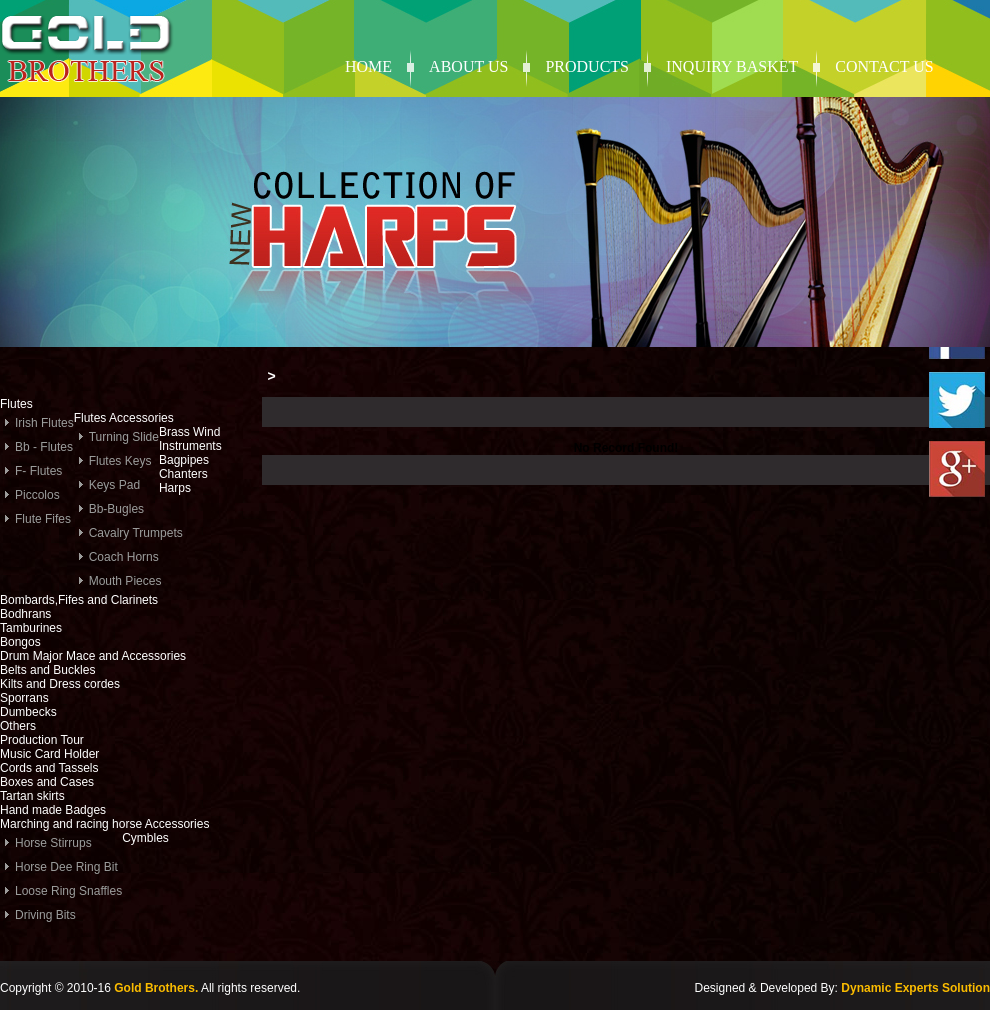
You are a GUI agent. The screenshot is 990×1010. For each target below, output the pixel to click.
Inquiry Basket (732, 66)
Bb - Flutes (44, 447)
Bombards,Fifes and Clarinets (79, 600)
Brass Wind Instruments (190, 439)
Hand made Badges (53, 810)
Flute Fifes (43, 519)
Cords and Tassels (49, 768)
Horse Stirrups (53, 843)
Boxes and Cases (47, 782)
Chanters (183, 474)
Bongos (20, 642)
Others (18, 726)
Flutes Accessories (124, 418)
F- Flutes (38, 471)
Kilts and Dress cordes (60, 684)
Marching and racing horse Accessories (104, 824)
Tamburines (31, 628)
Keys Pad (114, 485)
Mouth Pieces (125, 581)
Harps (175, 488)
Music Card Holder (49, 754)
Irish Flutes (44, 423)
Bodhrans (25, 614)
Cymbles (145, 838)
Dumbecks (28, 712)
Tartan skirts (32, 796)
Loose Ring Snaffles (68, 891)
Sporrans (24, 698)
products (587, 66)
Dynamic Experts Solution (915, 988)
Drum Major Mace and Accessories (93, 656)
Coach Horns (124, 557)
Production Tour (42, 740)
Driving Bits (45, 915)
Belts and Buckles (47, 670)
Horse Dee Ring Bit (66, 867)
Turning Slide (124, 437)
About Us (468, 66)
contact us (884, 66)
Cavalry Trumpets (136, 533)
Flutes (16, 404)
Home (368, 66)
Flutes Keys (120, 461)
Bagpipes (184, 460)
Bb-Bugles (116, 509)
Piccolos (37, 495)
